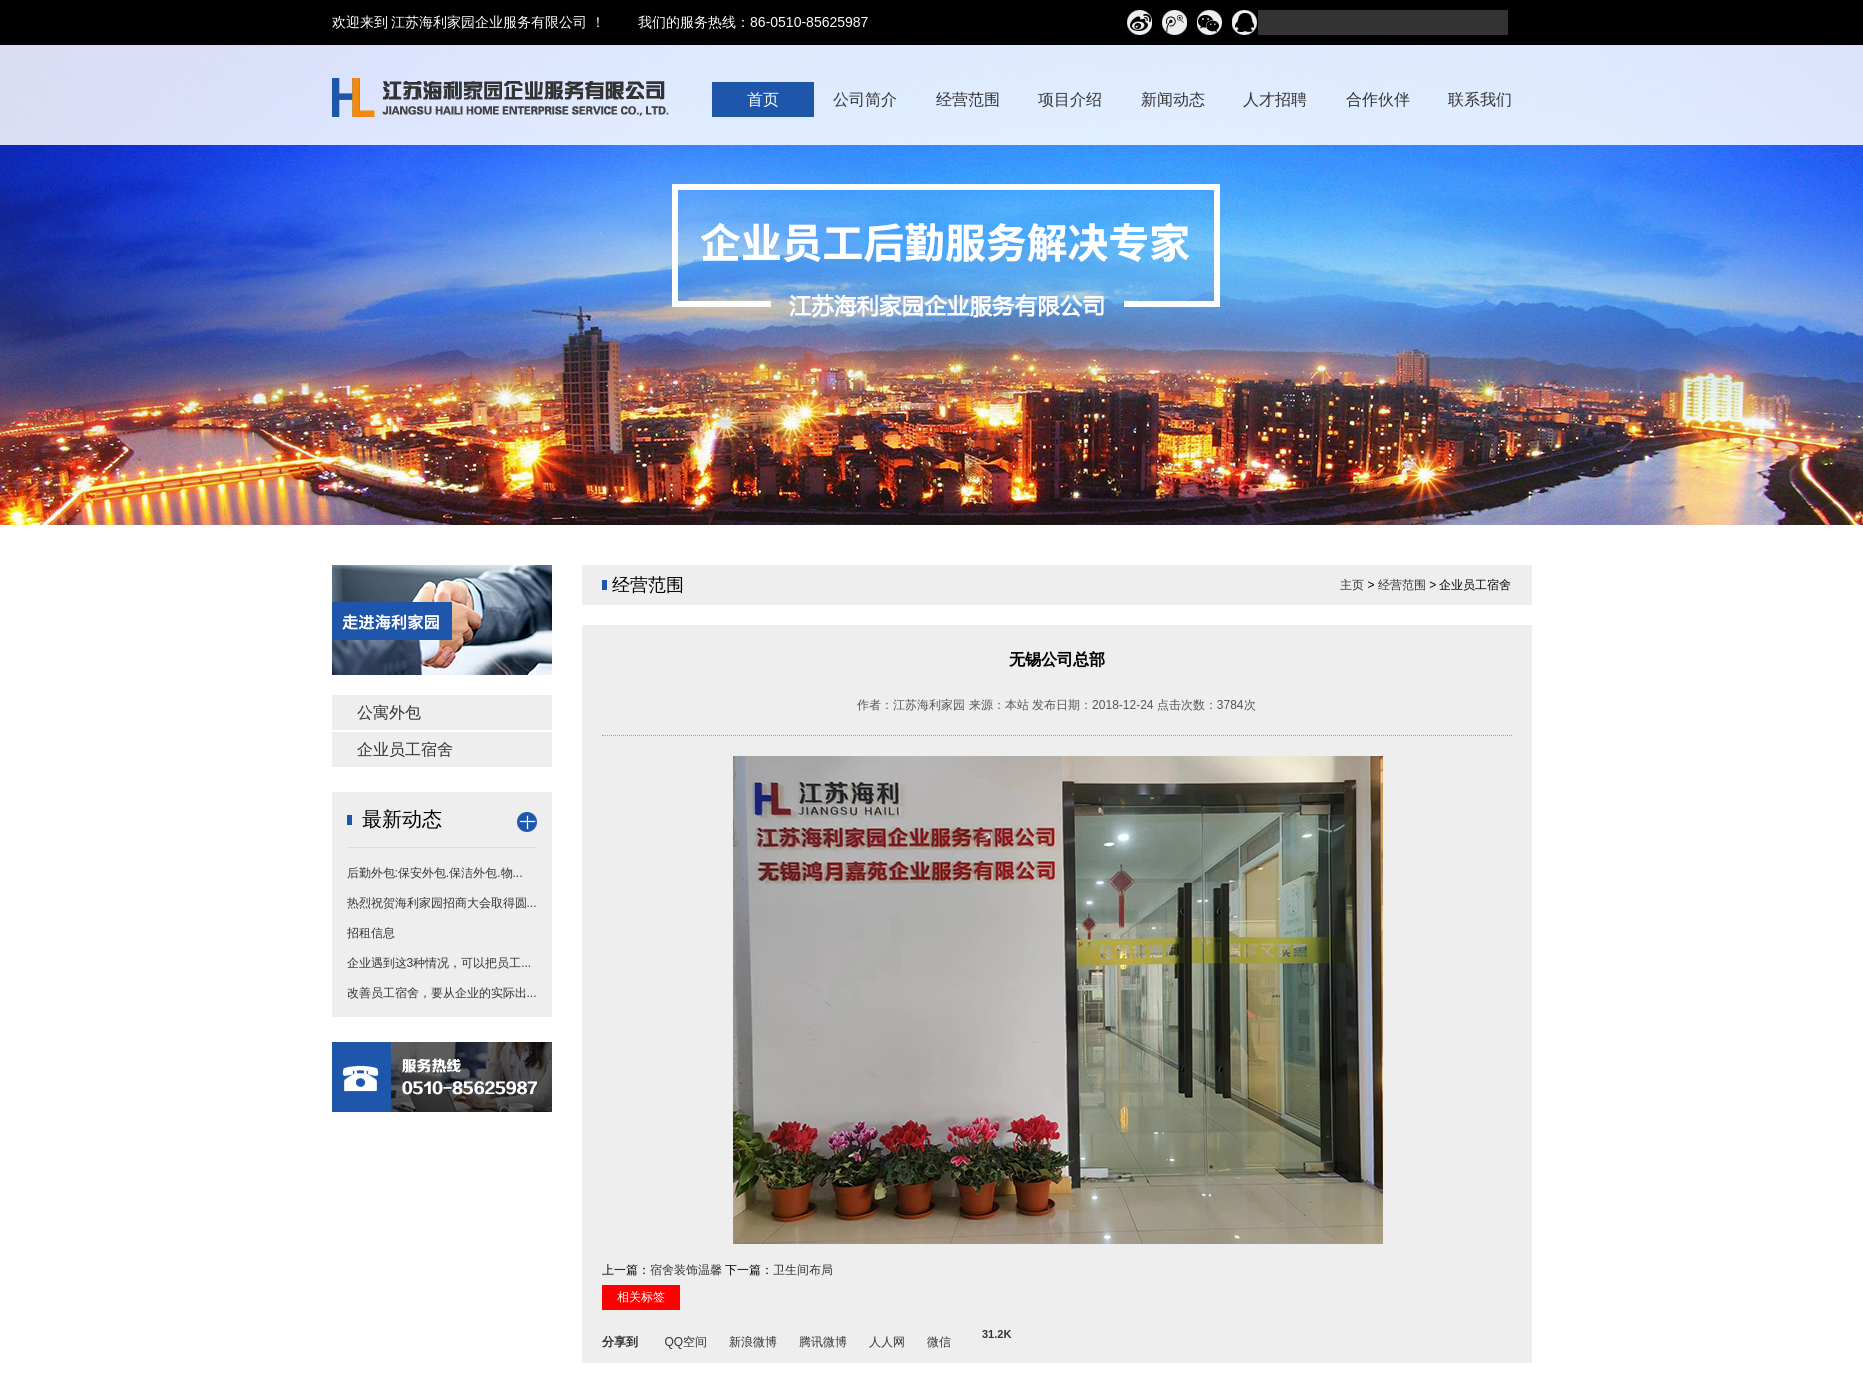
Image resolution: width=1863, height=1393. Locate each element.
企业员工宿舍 (405, 749)
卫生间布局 (803, 1270)
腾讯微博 (823, 1339)
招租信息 (371, 933)
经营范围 (1402, 585)
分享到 (620, 1339)
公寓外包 (389, 712)
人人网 (887, 1339)
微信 (939, 1339)
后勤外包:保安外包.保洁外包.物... (435, 873)
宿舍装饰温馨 (686, 1270)
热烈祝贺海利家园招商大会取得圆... (442, 903)
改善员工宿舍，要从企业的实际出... (442, 993)
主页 (1352, 585)
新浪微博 (753, 1339)
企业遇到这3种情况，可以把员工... (439, 963)
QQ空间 (686, 1339)
